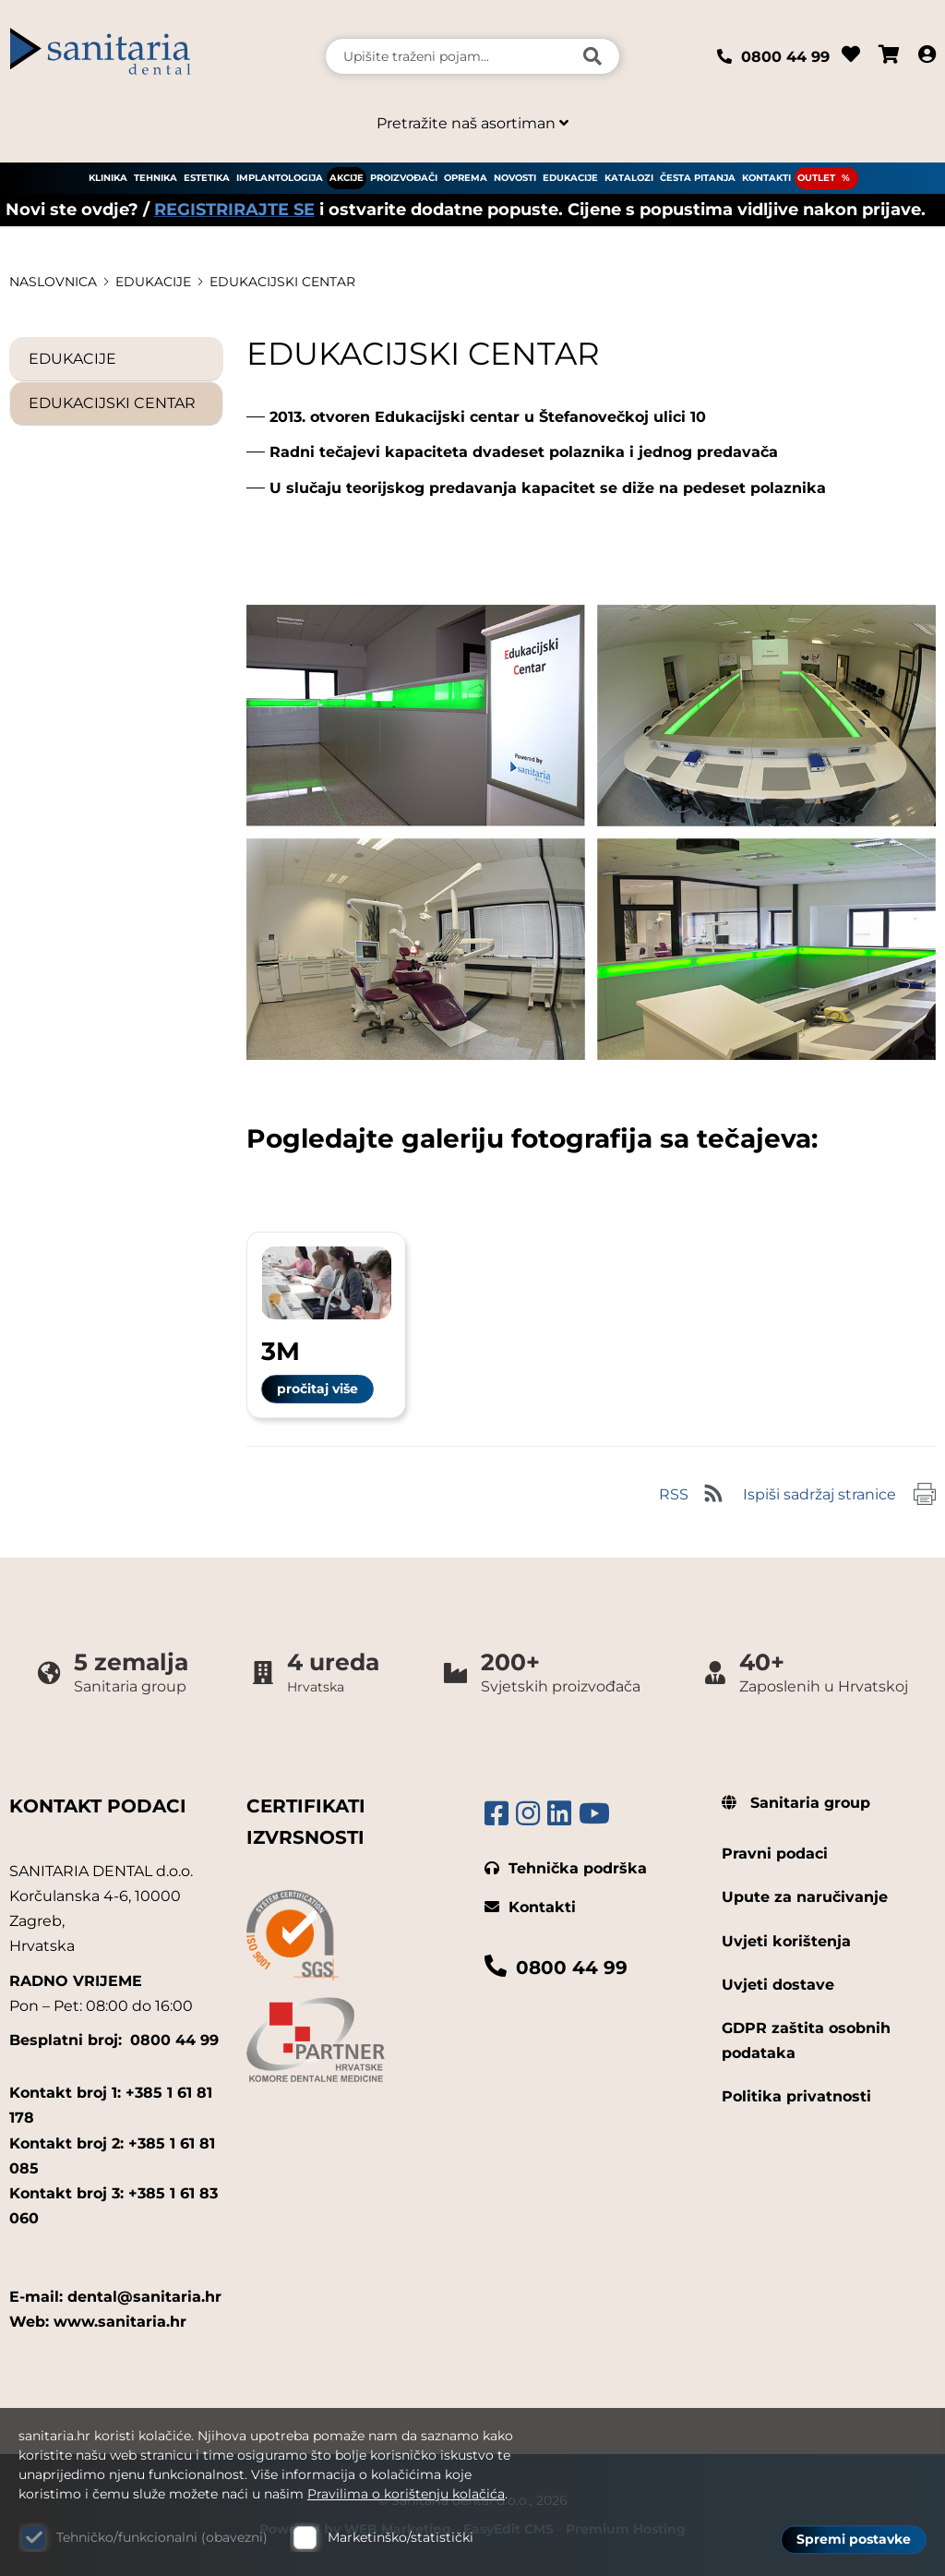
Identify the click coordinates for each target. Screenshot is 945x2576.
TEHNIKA (155, 178)
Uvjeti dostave (778, 1984)
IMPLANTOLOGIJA (279, 178)
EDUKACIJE (570, 178)
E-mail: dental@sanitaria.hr (115, 2296)
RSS (673, 1494)
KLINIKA (108, 178)
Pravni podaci (775, 1853)
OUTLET (816, 178)
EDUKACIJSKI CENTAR (282, 281)
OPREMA (465, 178)
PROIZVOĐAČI (403, 178)
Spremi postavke (853, 2540)
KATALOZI (628, 178)
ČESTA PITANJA (698, 178)
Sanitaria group (796, 1803)
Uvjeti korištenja (786, 1941)
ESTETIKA (207, 178)
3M (280, 1351)
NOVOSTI (515, 178)
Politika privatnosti (796, 2096)
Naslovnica (53, 281)
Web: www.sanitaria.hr (97, 2321)
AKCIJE (346, 178)
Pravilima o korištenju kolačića (406, 2494)
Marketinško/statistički (400, 2537)
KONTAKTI (766, 178)
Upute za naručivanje (805, 1897)
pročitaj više (317, 1388)
